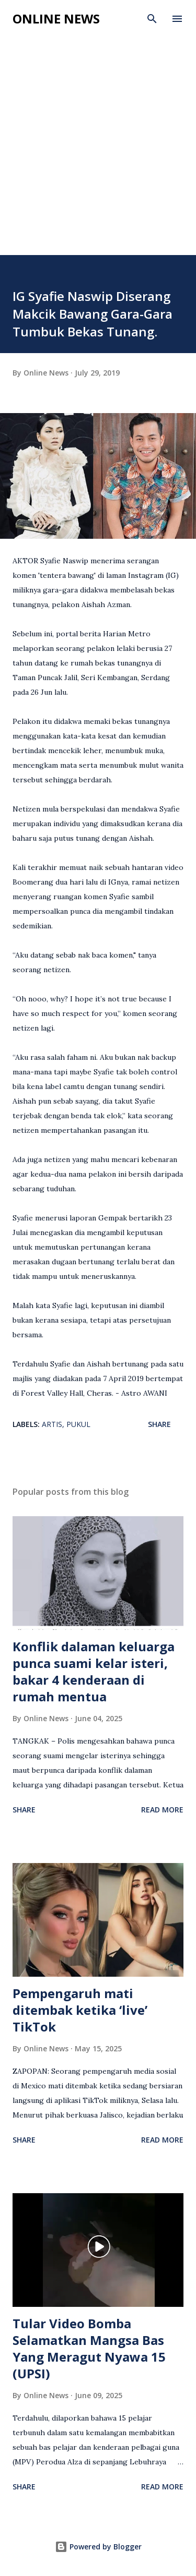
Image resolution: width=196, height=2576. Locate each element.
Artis (52, 1424)
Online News (56, 18)
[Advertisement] (98, 152)
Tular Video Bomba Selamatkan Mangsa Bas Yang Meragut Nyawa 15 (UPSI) (89, 2348)
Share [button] (159, 1424)
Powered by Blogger (98, 2546)
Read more (162, 1810)
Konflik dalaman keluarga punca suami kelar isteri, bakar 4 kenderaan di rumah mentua (94, 1671)
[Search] (152, 19)
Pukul (78, 1424)
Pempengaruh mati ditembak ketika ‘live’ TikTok (80, 2010)
